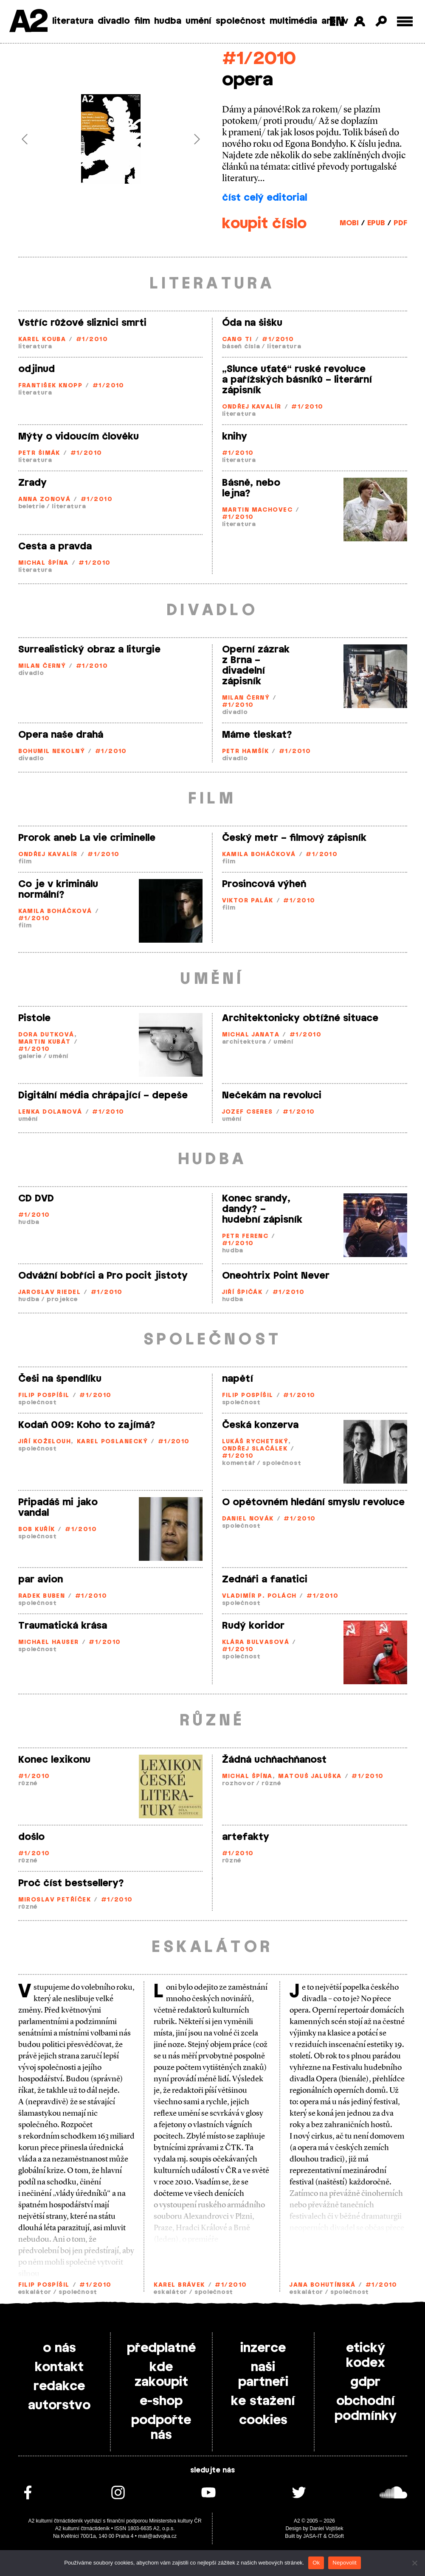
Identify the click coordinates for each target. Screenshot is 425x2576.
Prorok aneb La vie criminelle (86, 838)
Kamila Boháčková (259, 854)
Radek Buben (41, 1596)
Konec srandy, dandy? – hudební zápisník (262, 1209)
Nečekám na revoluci (271, 1095)
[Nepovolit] (414, 2563)
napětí (237, 1379)
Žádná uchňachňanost (274, 1760)
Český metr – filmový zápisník (294, 838)
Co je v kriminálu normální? (58, 889)
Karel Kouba (42, 339)
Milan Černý (42, 666)
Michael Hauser (48, 1642)
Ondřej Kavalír (251, 407)
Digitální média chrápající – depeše (103, 1095)
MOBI (349, 223)
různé (28, 1783)
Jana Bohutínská (322, 2285)
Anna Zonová (44, 499)
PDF (400, 223)
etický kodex (365, 2355)
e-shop (161, 2401)
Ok (316, 2562)
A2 (27, 22)
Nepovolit (344, 2562)
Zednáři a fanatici (264, 1579)
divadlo (114, 21)
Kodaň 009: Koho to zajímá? (86, 1425)
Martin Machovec (257, 510)
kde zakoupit (161, 2374)
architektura (244, 1042)
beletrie (31, 506)
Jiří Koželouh (44, 1441)
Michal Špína (43, 563)
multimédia (293, 21)
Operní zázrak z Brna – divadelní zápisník (256, 665)
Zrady (32, 483)
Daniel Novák (248, 1519)
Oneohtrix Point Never (275, 1276)
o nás (59, 2348)
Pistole (34, 1018)
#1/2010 (259, 59)
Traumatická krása (62, 1626)
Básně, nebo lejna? (251, 488)
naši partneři (263, 2374)
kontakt (59, 2367)
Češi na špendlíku (59, 1379)
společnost (240, 21)
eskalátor (34, 2292)
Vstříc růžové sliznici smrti (82, 323)
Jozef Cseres (247, 1112)
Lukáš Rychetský (255, 1441)
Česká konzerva (260, 1425)
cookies (263, 2420)
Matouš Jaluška (309, 1776)
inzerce (263, 2348)
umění (198, 21)
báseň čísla (241, 346)
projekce (62, 1299)
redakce (59, 2386)
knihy (234, 436)
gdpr (365, 2382)
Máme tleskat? (257, 735)
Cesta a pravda (55, 546)
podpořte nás (161, 2427)
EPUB (376, 223)
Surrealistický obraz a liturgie (89, 649)
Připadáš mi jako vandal (58, 1507)
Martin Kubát (44, 1042)
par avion (40, 1579)
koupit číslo (264, 223)
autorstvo (59, 2405)
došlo (31, 1837)
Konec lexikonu (54, 1760)
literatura (72, 21)
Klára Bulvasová (256, 1642)
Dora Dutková (46, 1035)
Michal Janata (251, 1035)
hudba (167, 21)
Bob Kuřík (36, 1529)
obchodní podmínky (366, 2408)
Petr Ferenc (245, 1236)
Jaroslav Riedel (49, 1292)
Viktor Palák (247, 900)
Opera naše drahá (60, 735)
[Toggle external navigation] (405, 21)
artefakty (245, 1837)
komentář (239, 1463)
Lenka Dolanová (50, 1112)
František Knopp (50, 385)
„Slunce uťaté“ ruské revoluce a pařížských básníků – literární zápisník (297, 379)
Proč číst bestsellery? (71, 1883)
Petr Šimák (39, 453)
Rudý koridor (253, 1626)
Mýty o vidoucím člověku (78, 436)
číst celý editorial (264, 198)
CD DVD (36, 1198)
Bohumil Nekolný (51, 751)
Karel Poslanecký (112, 1441)
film (142, 21)
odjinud (36, 369)
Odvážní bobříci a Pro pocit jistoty (103, 1276)
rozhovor (238, 1783)
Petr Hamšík (245, 751)
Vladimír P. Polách (259, 1596)
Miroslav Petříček (54, 1900)
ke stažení (263, 2401)
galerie (30, 1056)
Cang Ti (237, 339)
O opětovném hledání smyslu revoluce (313, 1502)
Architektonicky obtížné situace (300, 1018)
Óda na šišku (252, 323)
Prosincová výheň (264, 884)
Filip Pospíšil (44, 1395)
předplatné (161, 2348)
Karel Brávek (179, 2285)
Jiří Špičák (242, 1292)
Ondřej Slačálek (255, 1449)
